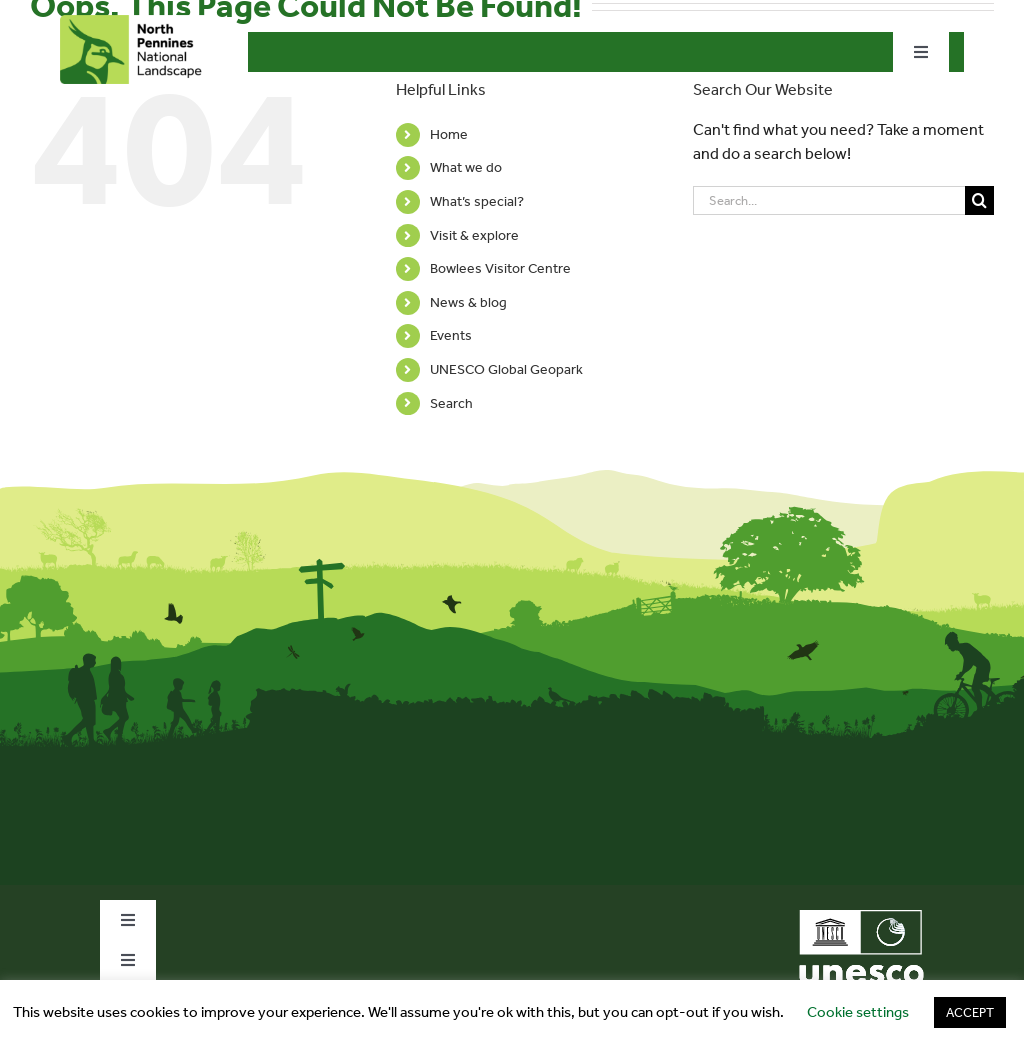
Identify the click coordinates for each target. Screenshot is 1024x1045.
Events (451, 335)
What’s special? (477, 201)
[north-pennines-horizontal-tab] (136, 22)
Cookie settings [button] (858, 1012)
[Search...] (829, 200)
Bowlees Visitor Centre (500, 268)
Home (449, 134)
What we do (466, 167)
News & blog (468, 302)
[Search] (979, 200)
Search (451, 403)
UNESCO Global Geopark (506, 369)
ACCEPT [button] (970, 1012)
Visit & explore (474, 235)
